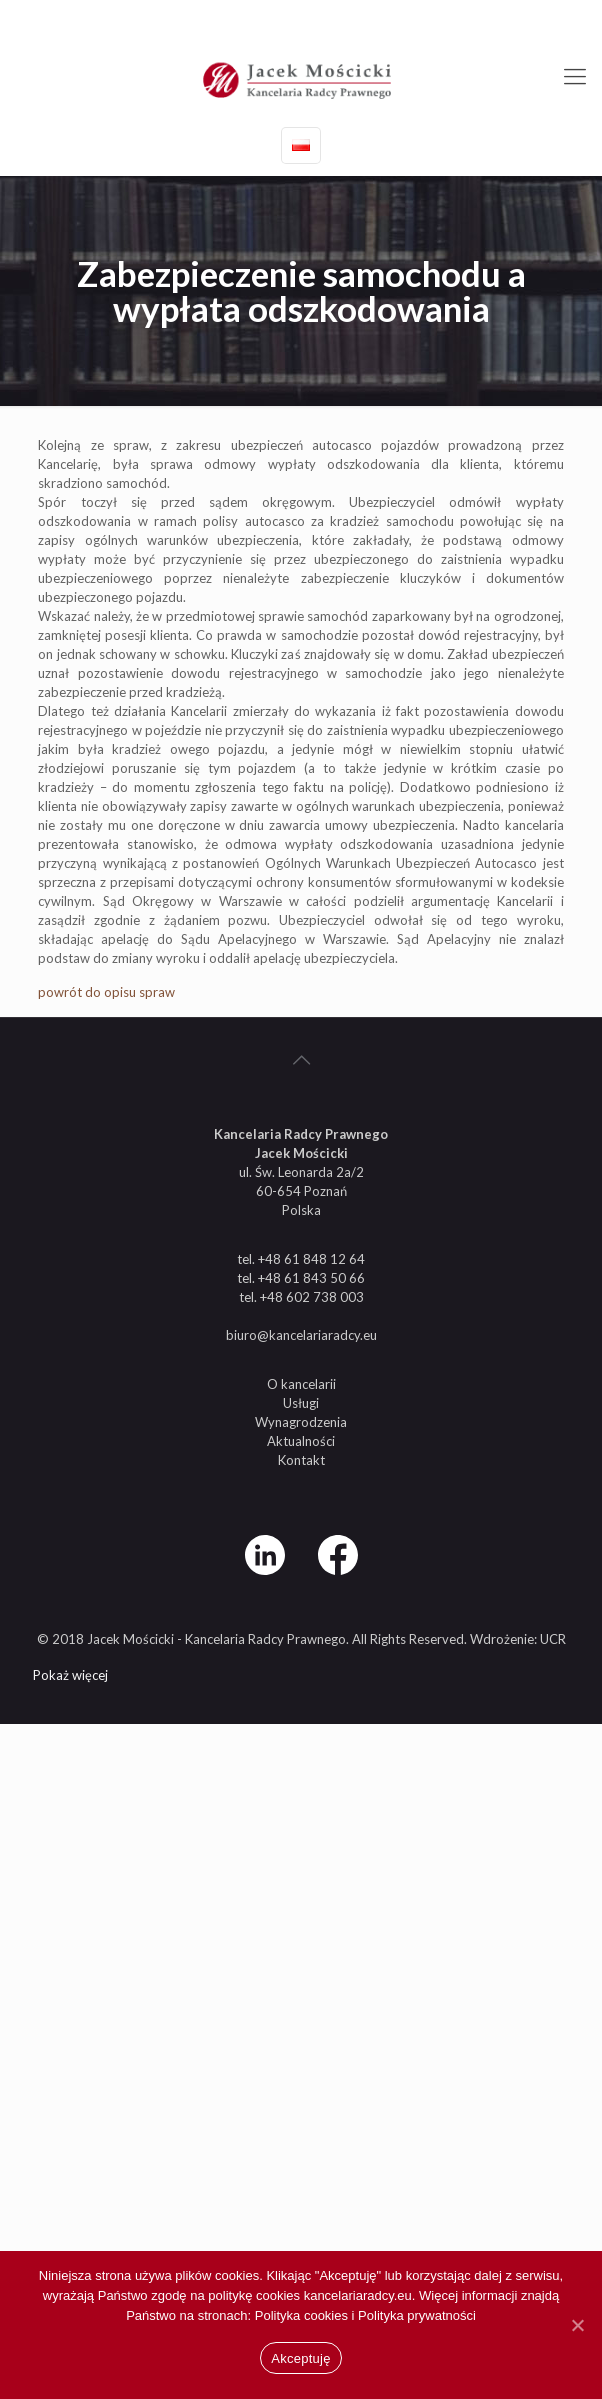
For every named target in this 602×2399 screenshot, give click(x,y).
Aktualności (301, 1441)
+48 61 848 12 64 (220, 15)
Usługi (301, 1403)
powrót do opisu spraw (106, 992)
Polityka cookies (303, 2315)
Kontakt (301, 1460)
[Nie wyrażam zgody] (577, 2325)
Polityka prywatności (417, 2315)
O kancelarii (301, 1384)
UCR (553, 1639)
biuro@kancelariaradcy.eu (379, 15)
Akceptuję (300, 2358)
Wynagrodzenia (301, 1422)
